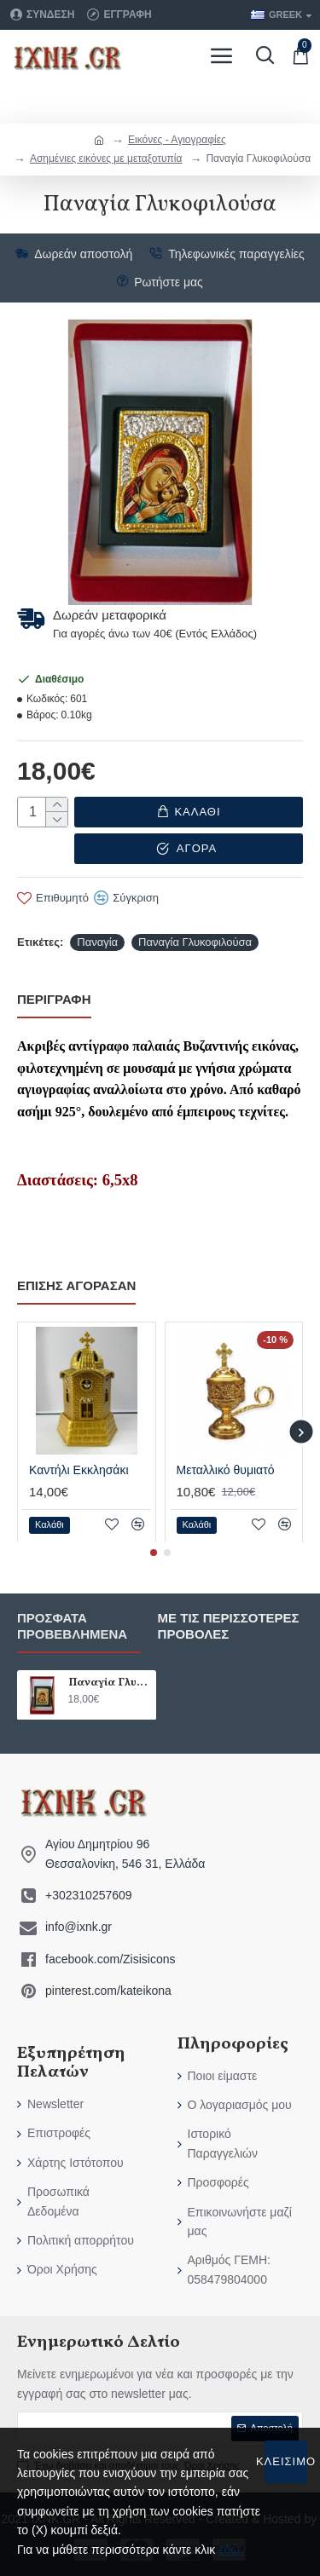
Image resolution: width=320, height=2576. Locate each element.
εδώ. (230, 2549)
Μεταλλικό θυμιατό (226, 1466)
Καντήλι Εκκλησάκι (79, 1466)
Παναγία (97, 938)
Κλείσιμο (286, 2461)
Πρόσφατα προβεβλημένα (72, 1623)
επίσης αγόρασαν (76, 1282)
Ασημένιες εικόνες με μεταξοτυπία (106, 158)
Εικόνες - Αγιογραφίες (177, 140)
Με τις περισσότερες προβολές (229, 1623)
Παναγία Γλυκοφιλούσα (195, 938)
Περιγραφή (54, 996)
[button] (301, 1429)
